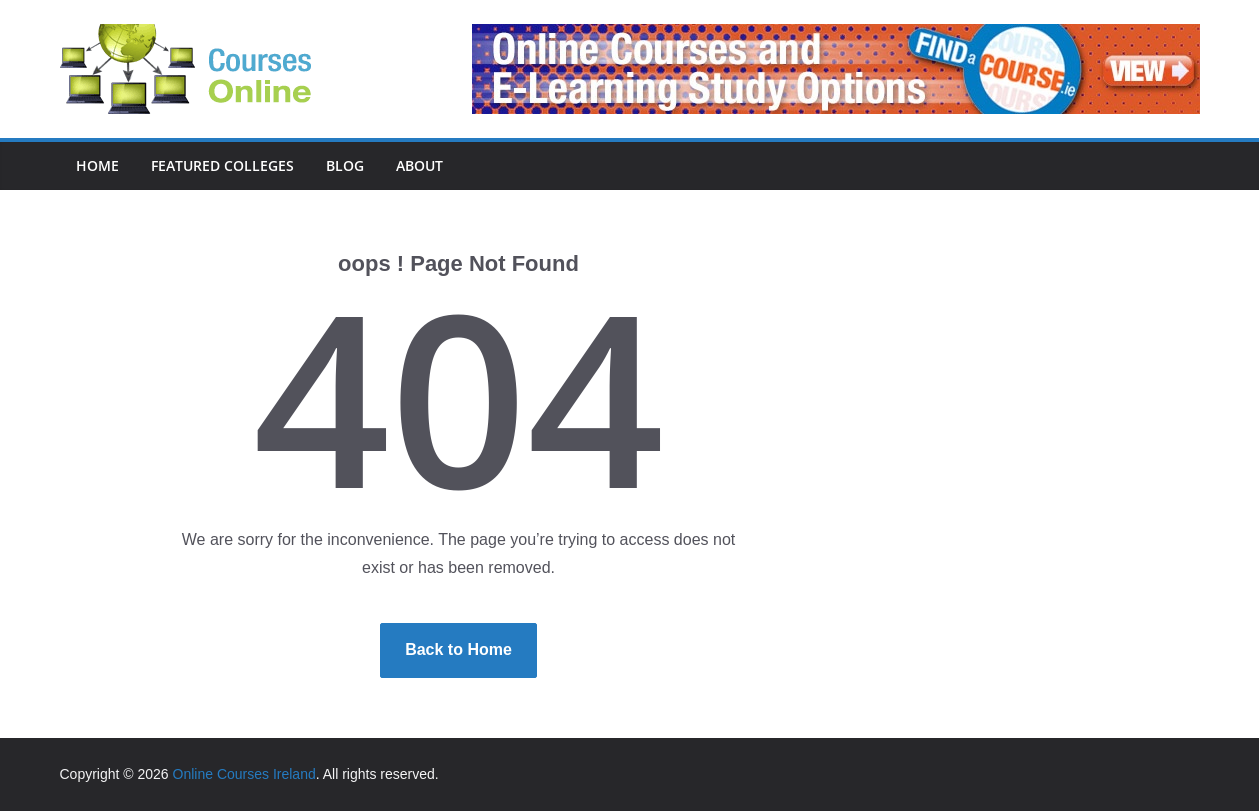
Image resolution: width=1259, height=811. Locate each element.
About (419, 165)
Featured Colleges (222, 165)
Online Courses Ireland (244, 774)
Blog (345, 165)
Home (97, 165)
